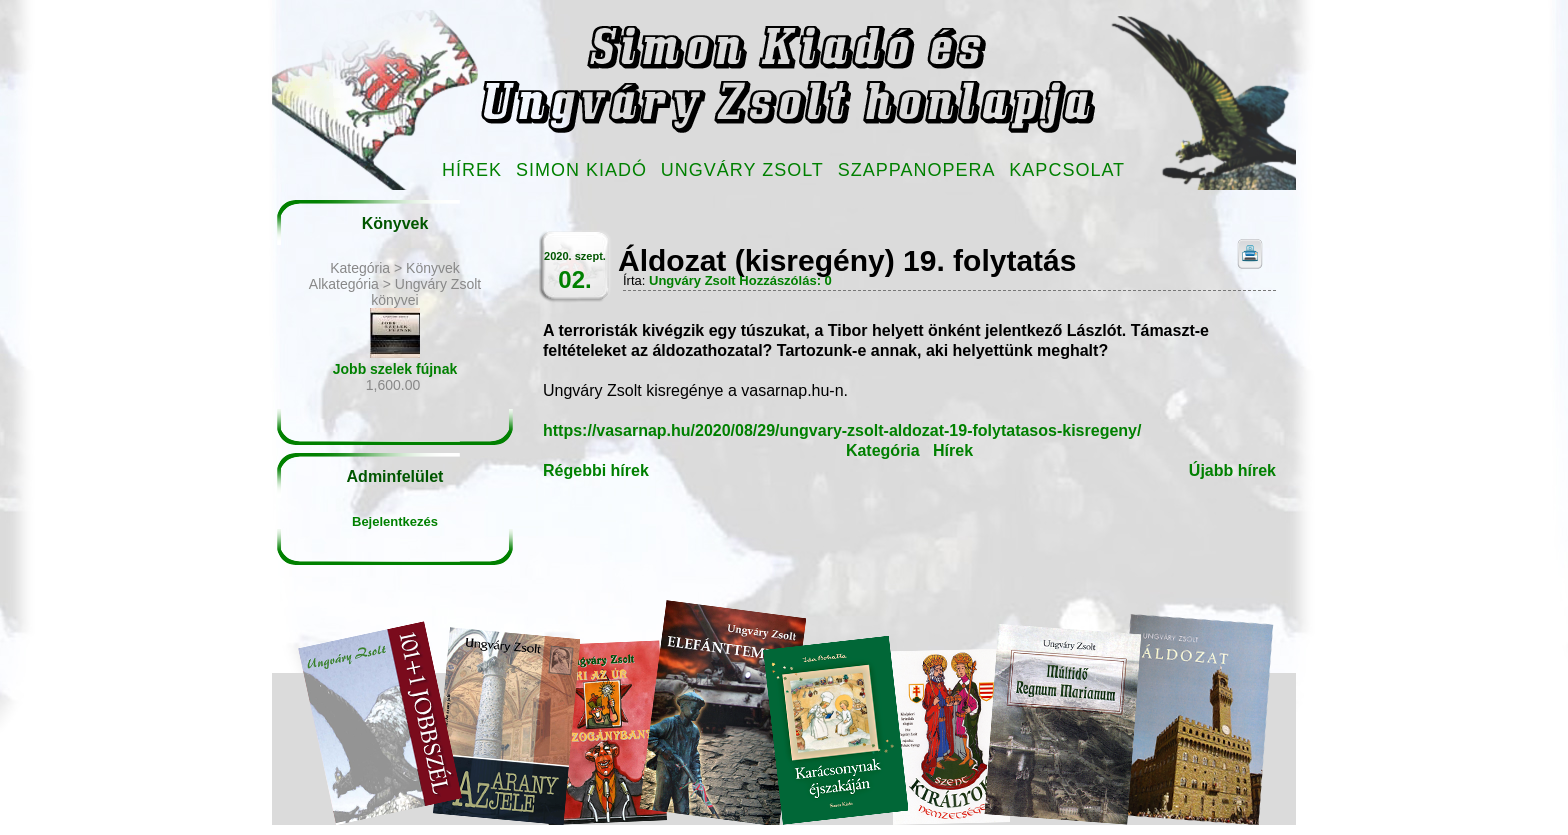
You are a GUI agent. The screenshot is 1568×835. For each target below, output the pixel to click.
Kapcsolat (1067, 170)
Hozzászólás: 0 (785, 280)
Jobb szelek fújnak (395, 369)
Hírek (472, 170)
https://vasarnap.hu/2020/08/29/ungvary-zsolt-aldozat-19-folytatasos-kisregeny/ (842, 430)
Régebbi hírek (596, 470)
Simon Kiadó (581, 170)
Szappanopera (917, 170)
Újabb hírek (1232, 470)
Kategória (883, 450)
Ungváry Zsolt (742, 170)
